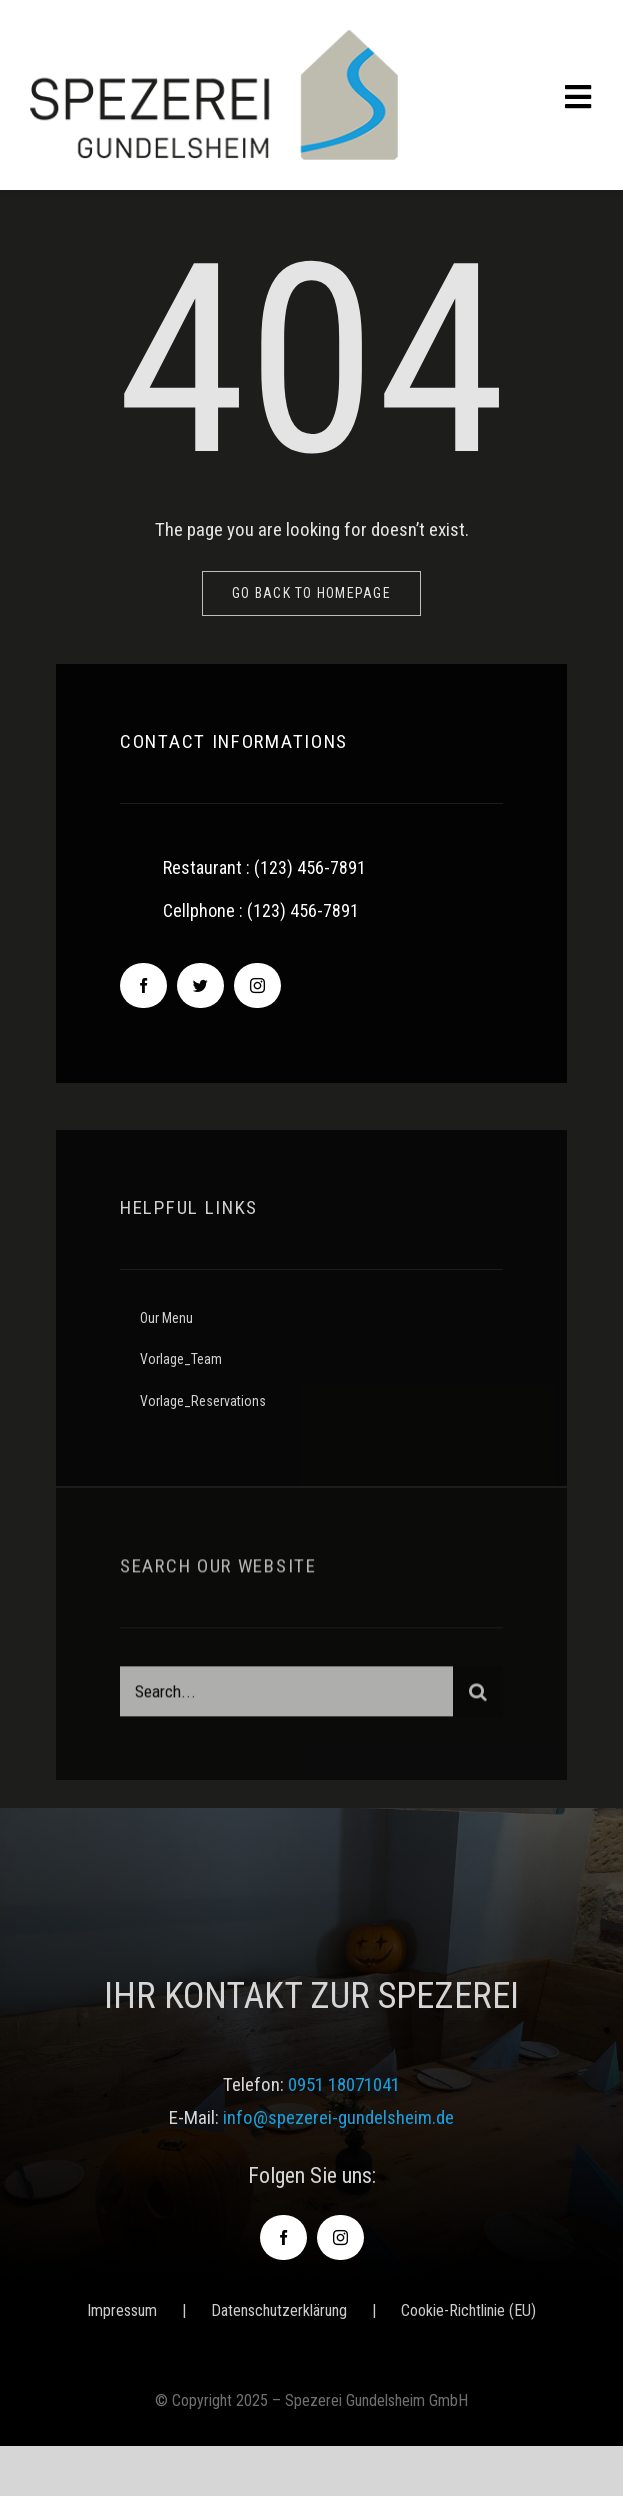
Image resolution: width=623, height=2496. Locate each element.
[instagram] (257, 986)
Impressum (122, 2310)
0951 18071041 (344, 2084)
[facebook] (143, 986)
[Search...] (286, 1696)
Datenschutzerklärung (279, 2310)
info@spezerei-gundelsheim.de (338, 2117)
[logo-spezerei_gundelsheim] (214, 39)
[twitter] (200, 986)
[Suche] (478, 1696)
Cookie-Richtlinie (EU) (468, 2310)
